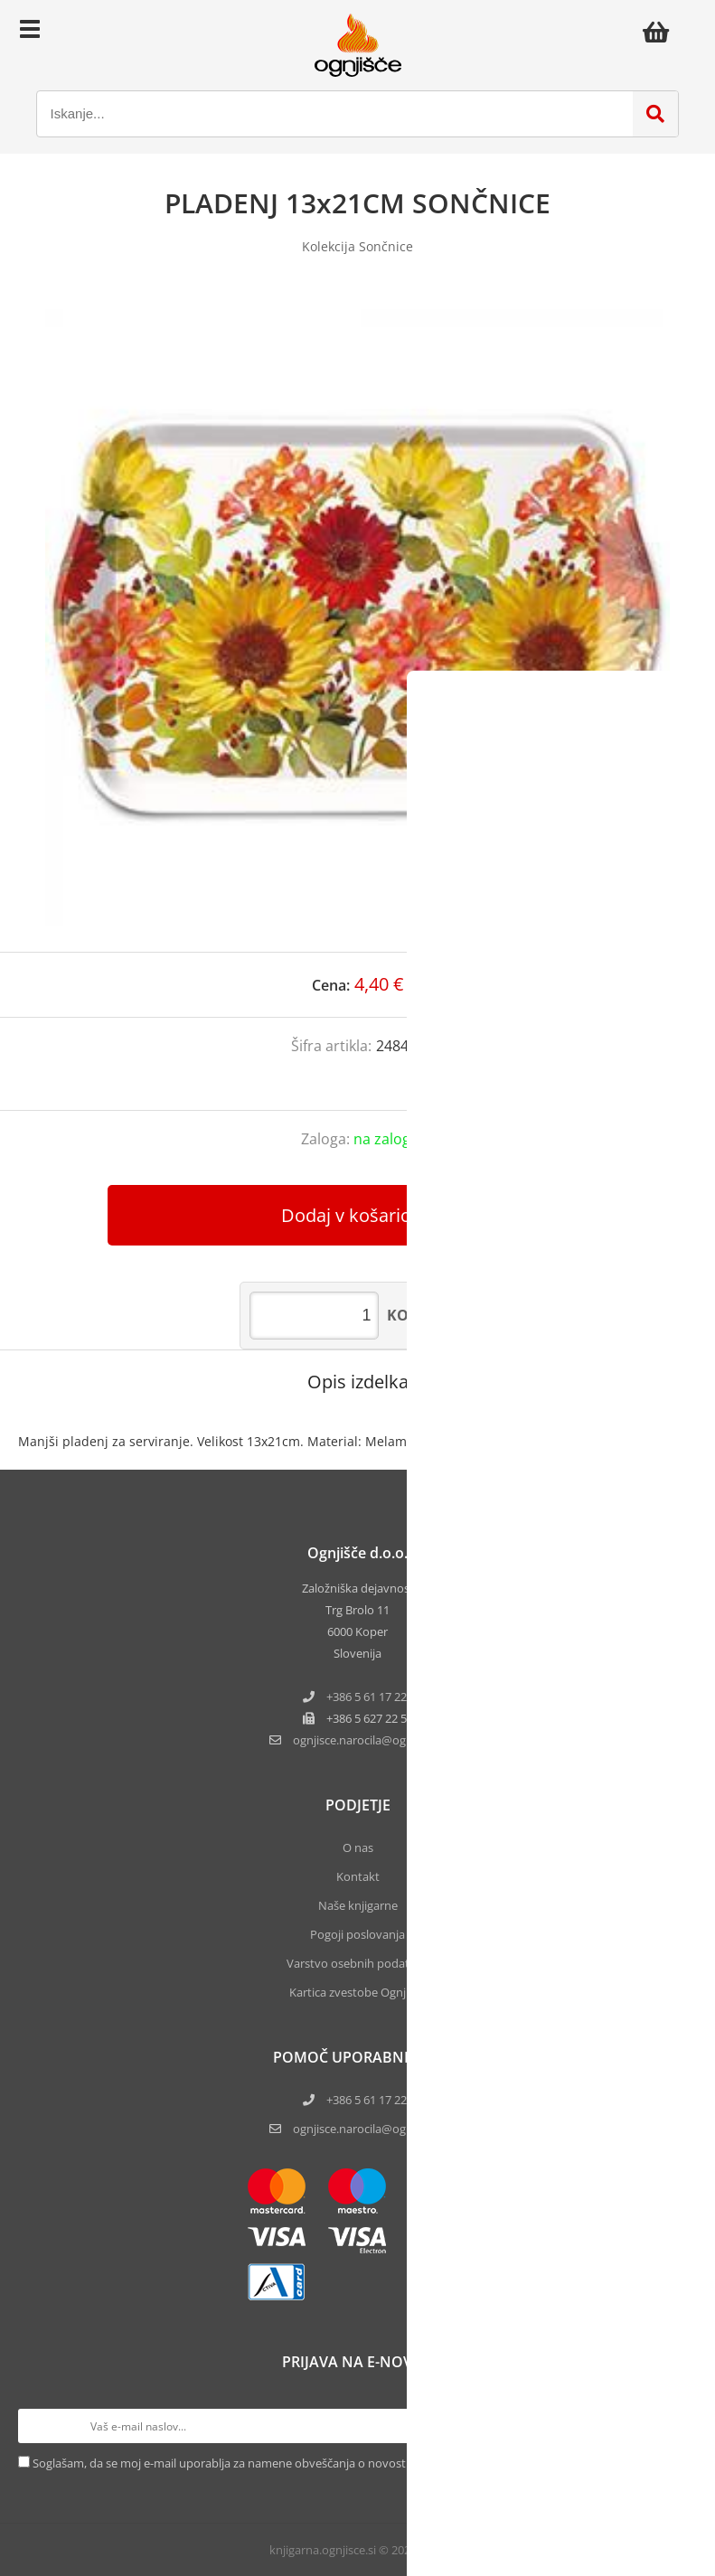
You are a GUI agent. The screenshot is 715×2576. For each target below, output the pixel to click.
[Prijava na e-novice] (680, 2426)
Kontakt (358, 1876)
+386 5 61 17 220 (369, 1696)
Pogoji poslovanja (357, 1934)
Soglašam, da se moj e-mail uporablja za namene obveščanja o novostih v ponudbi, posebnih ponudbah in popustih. (344, 2463)
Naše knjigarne (358, 1905)
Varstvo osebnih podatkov (358, 1963)
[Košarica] (661, 31)
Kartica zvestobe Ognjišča (357, 1992)
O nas (358, 1847)
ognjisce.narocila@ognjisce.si (370, 2128)
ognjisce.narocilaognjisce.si (370, 1740)
